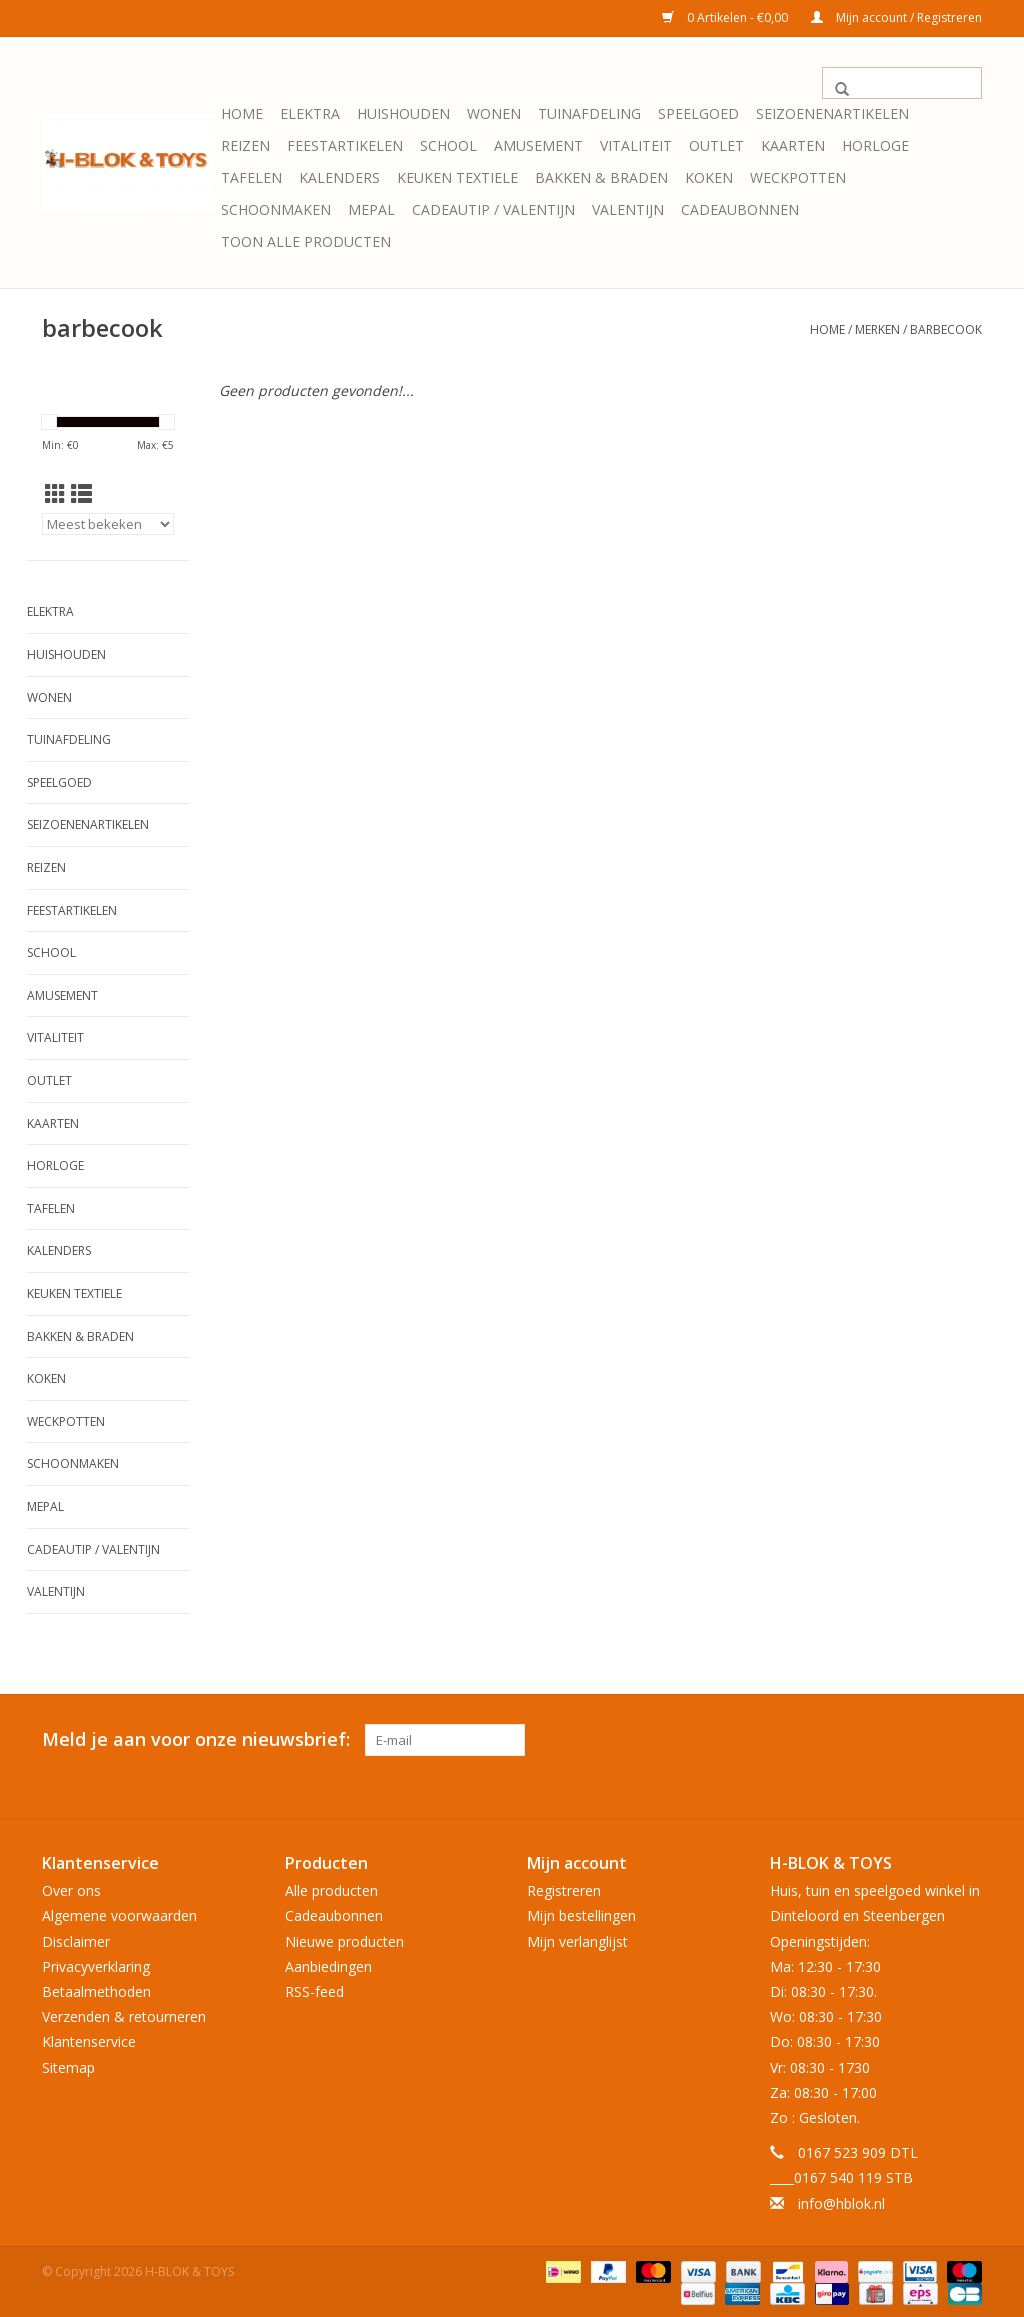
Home (242, 113)
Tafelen (251, 177)
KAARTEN (793, 145)
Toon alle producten (306, 241)
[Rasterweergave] (55, 494)
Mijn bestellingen (581, 1913)
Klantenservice (89, 2039)
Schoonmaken (276, 209)
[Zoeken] (902, 83)
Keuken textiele (457, 177)
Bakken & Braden (601, 177)
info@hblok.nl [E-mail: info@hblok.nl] (841, 2200)
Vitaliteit (636, 145)
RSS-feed (314, 1988)
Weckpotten (798, 177)
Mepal (371, 209)
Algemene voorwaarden (119, 1913)
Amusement (538, 145)
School (448, 145)
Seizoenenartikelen (832, 113)
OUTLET (716, 145)
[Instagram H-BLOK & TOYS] (966, 1740)
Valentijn (628, 209)
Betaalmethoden (96, 1988)
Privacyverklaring (96, 1963)
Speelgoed (698, 113)
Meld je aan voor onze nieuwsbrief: (196, 1739)
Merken (877, 329)
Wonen (494, 113)
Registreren (564, 1887)
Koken (709, 177)
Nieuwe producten (344, 1938)
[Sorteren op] (108, 524)
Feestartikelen (345, 145)
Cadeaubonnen (740, 209)
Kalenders (339, 177)
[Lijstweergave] (81, 494)
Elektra (310, 113)
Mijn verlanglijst (577, 1938)
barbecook (946, 329)
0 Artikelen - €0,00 (726, 17)
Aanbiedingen (328, 1963)
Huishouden (403, 113)
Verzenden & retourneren (124, 2013)
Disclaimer (76, 1938)
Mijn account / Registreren (896, 17)
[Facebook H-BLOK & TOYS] (930, 1740)
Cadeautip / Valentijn (493, 209)
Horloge (875, 145)
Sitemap (68, 2064)
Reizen (245, 145)
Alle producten (331, 1887)
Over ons (71, 1887)
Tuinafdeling (589, 113)
